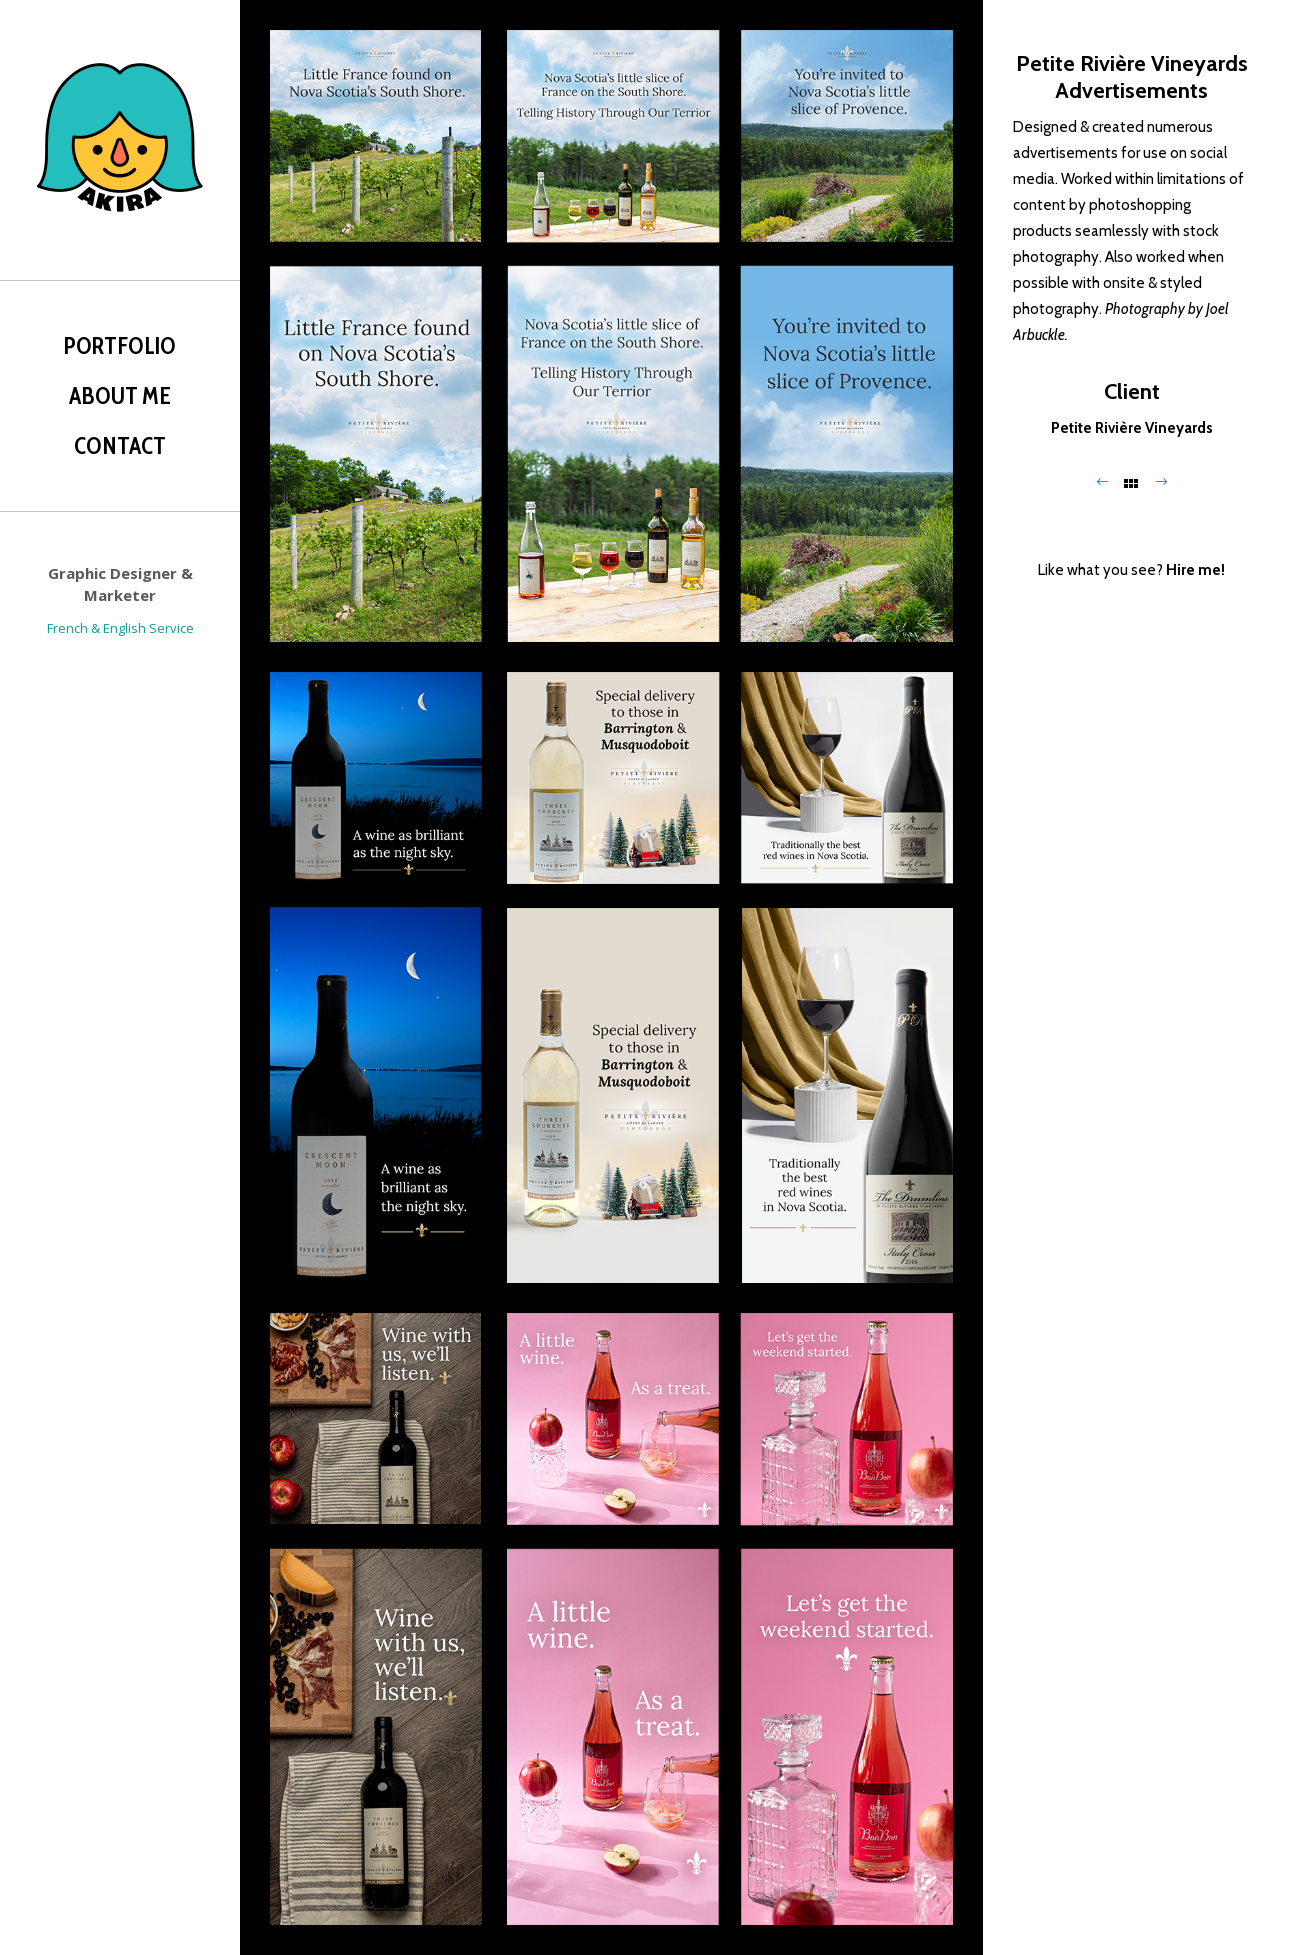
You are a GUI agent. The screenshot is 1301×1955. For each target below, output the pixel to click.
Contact (120, 446)
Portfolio (120, 346)
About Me (120, 396)
